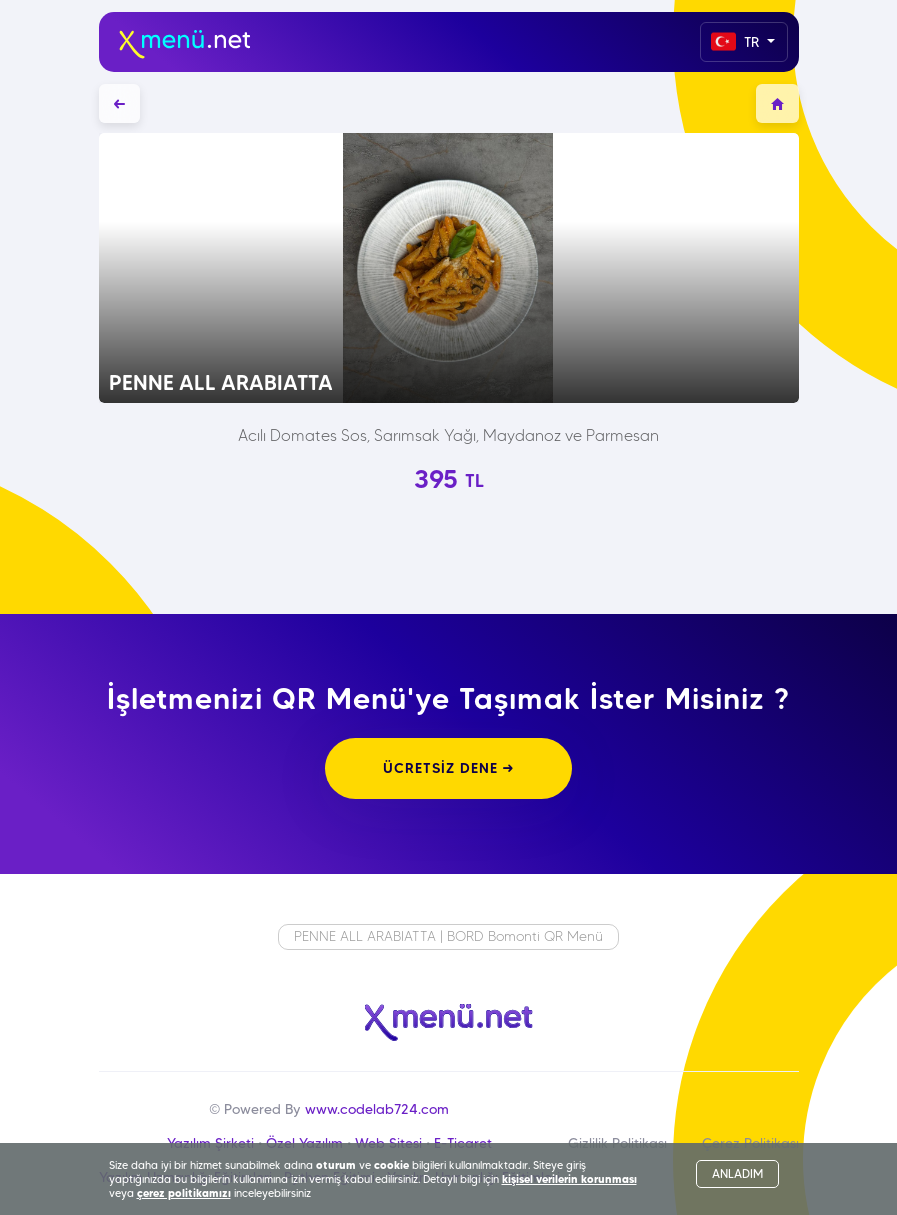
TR (737, 41)
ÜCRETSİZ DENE (448, 768)
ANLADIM (737, 1173)
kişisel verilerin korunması (569, 1179)
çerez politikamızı (184, 1193)
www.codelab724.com (377, 1109)
